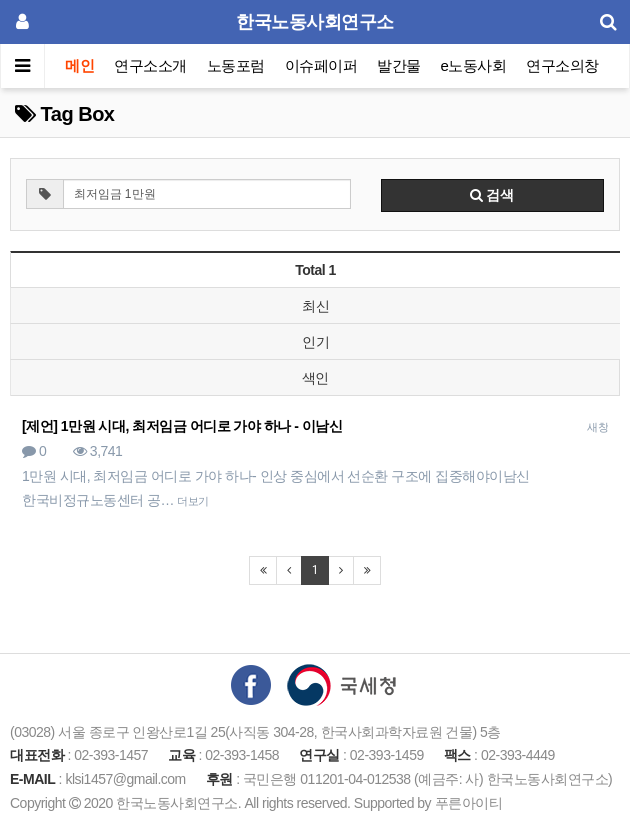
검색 (492, 195)
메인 (79, 65)
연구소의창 (562, 65)
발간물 (399, 65)
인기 (315, 342)
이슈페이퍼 (321, 65)
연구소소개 (150, 65)
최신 (315, 306)
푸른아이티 (469, 803)
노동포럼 (236, 65)
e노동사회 (474, 65)
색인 (315, 378)
